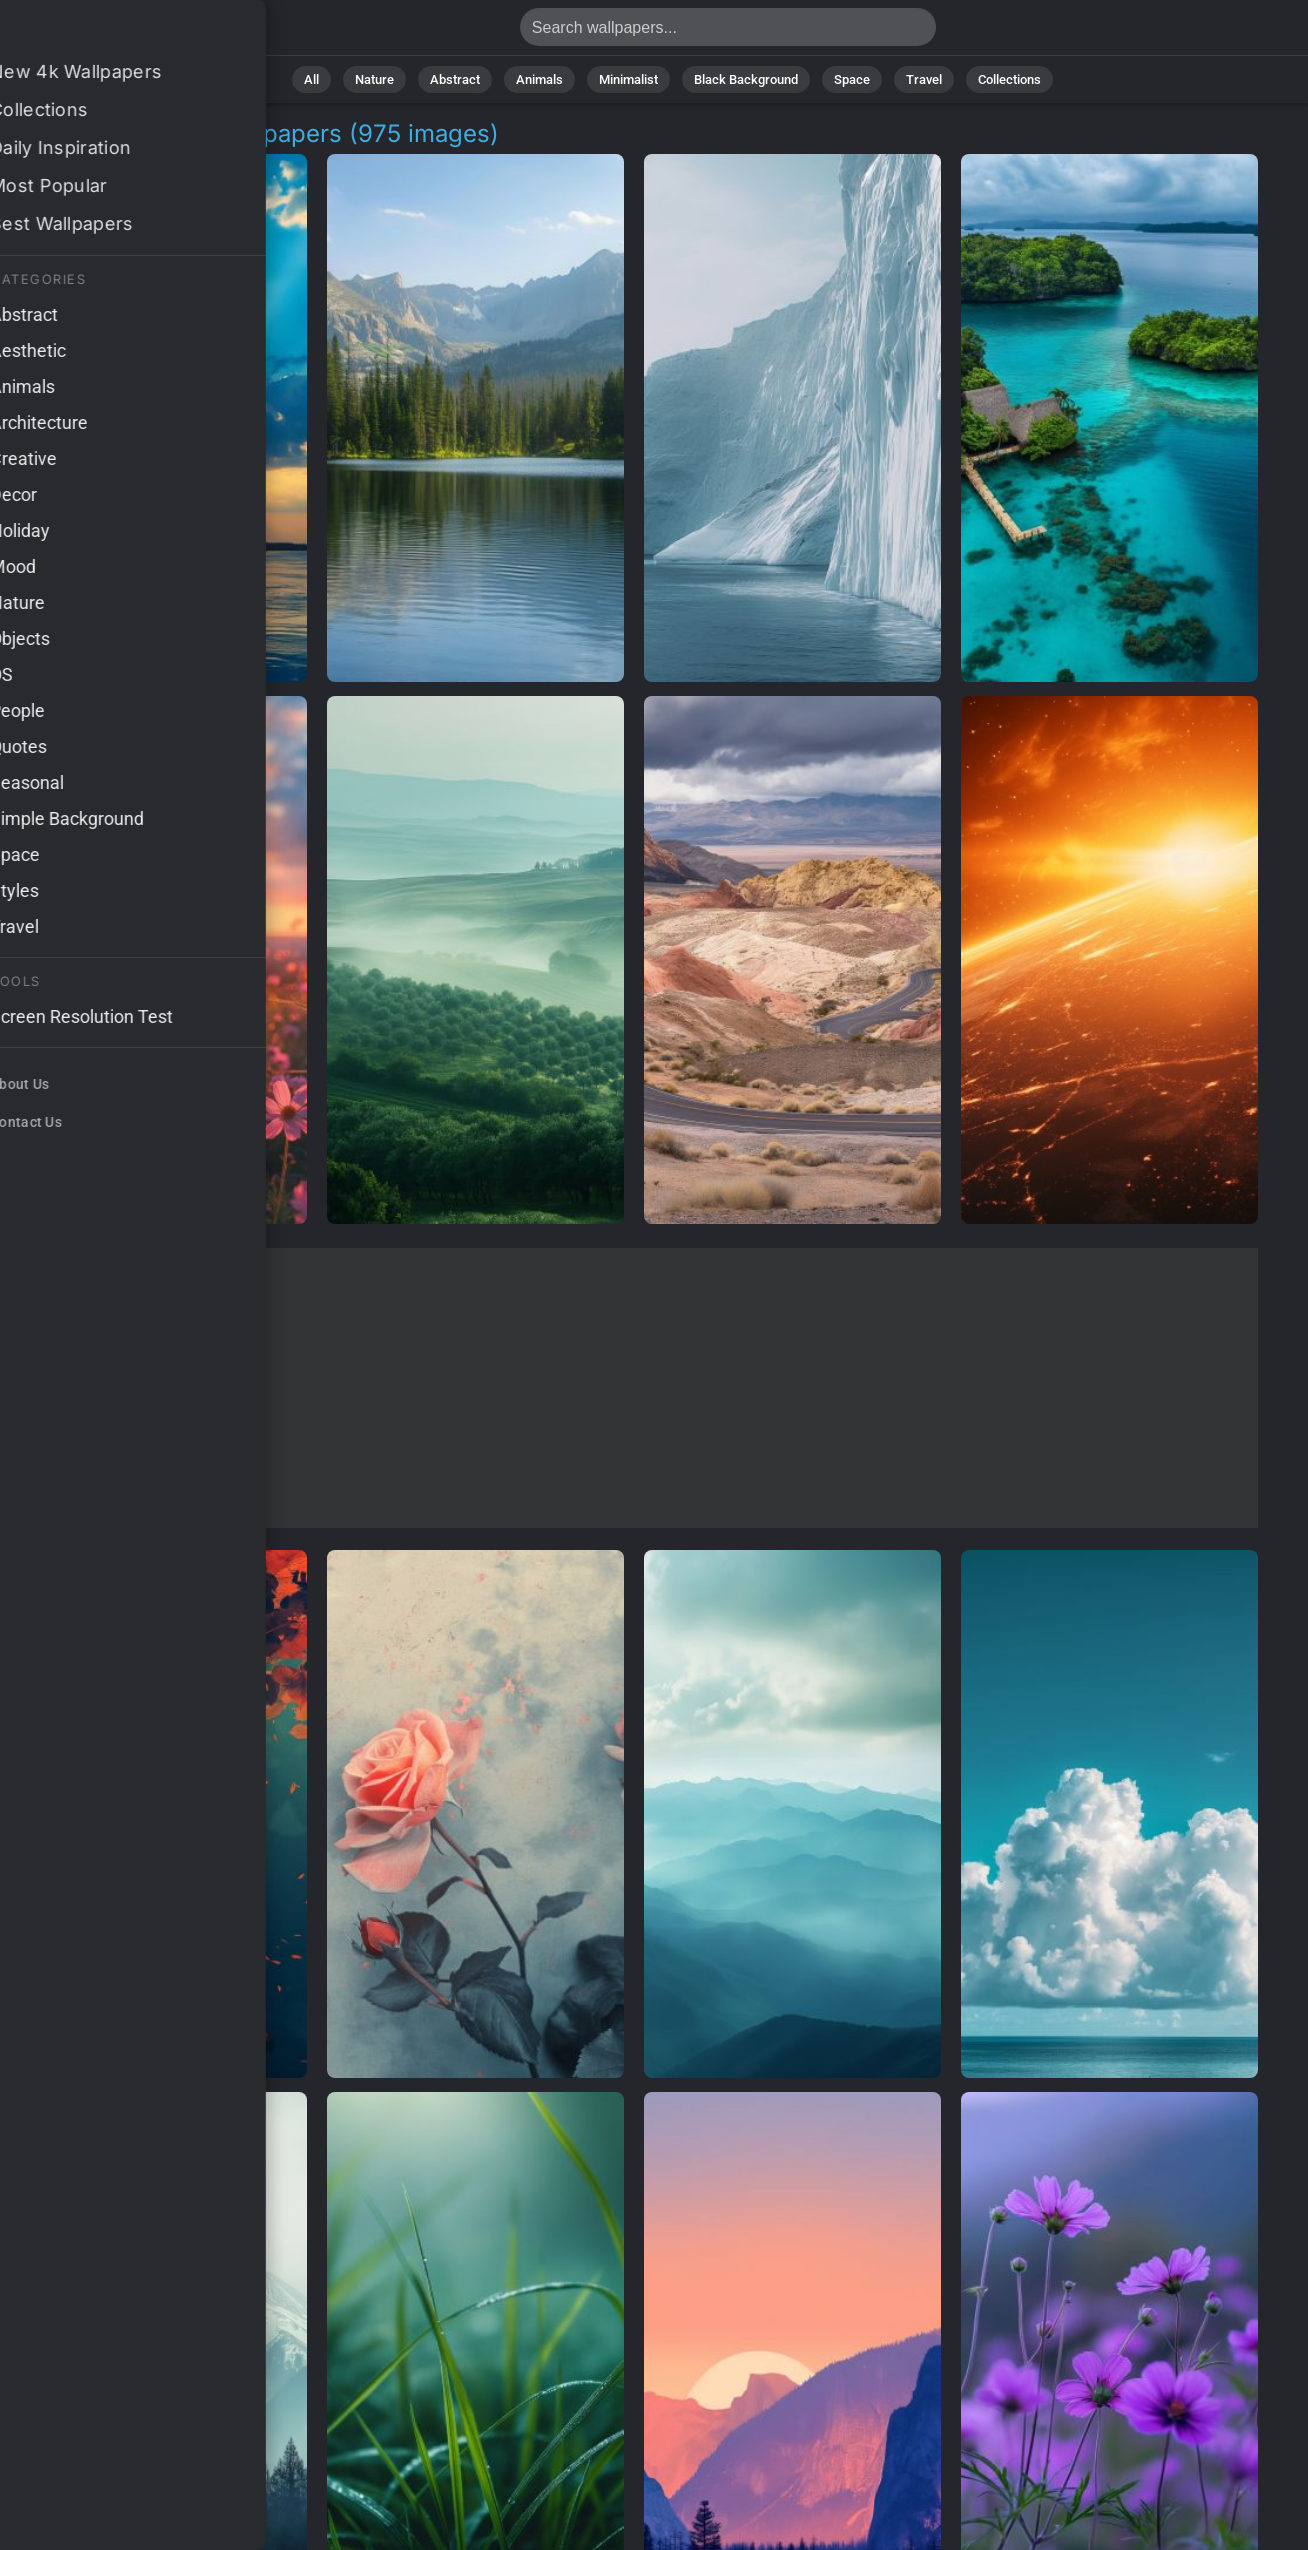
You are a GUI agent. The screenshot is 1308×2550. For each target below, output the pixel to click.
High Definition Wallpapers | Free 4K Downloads (120, 32)
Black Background (746, 79)
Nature (374, 79)
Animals (539, 79)
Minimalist (628, 79)
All (311, 79)
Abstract (455, 79)
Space (852, 79)
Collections (1009, 79)
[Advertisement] (634, 1388)
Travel (924, 79)
